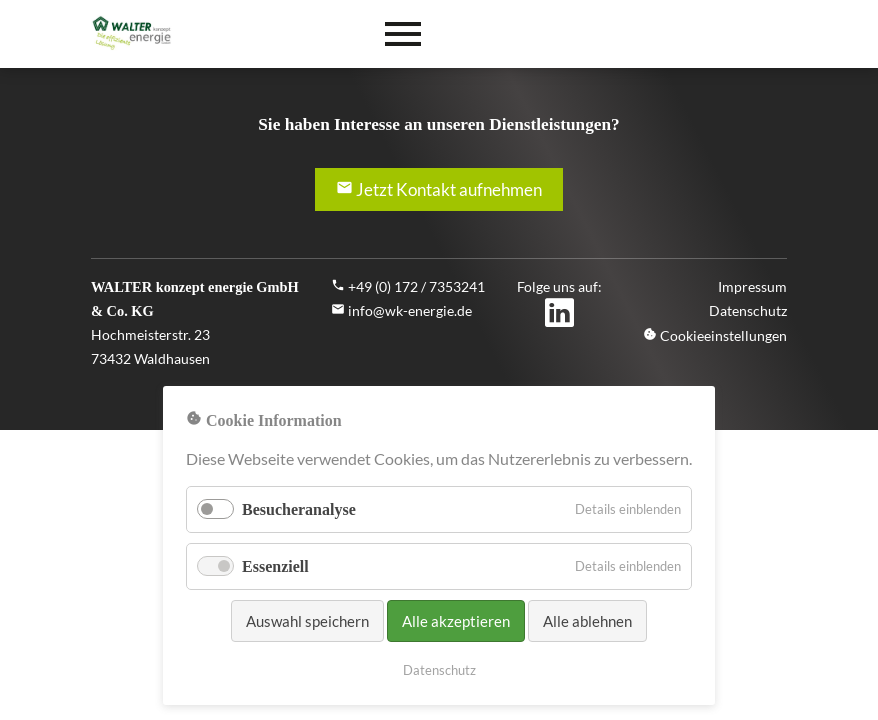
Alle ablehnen (587, 621)
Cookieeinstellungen (715, 335)
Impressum (752, 286)
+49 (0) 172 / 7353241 (416, 286)
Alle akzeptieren (456, 621)
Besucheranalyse (299, 509)
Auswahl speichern (307, 621)
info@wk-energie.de (410, 310)
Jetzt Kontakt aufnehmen (439, 189)
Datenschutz (748, 310)
